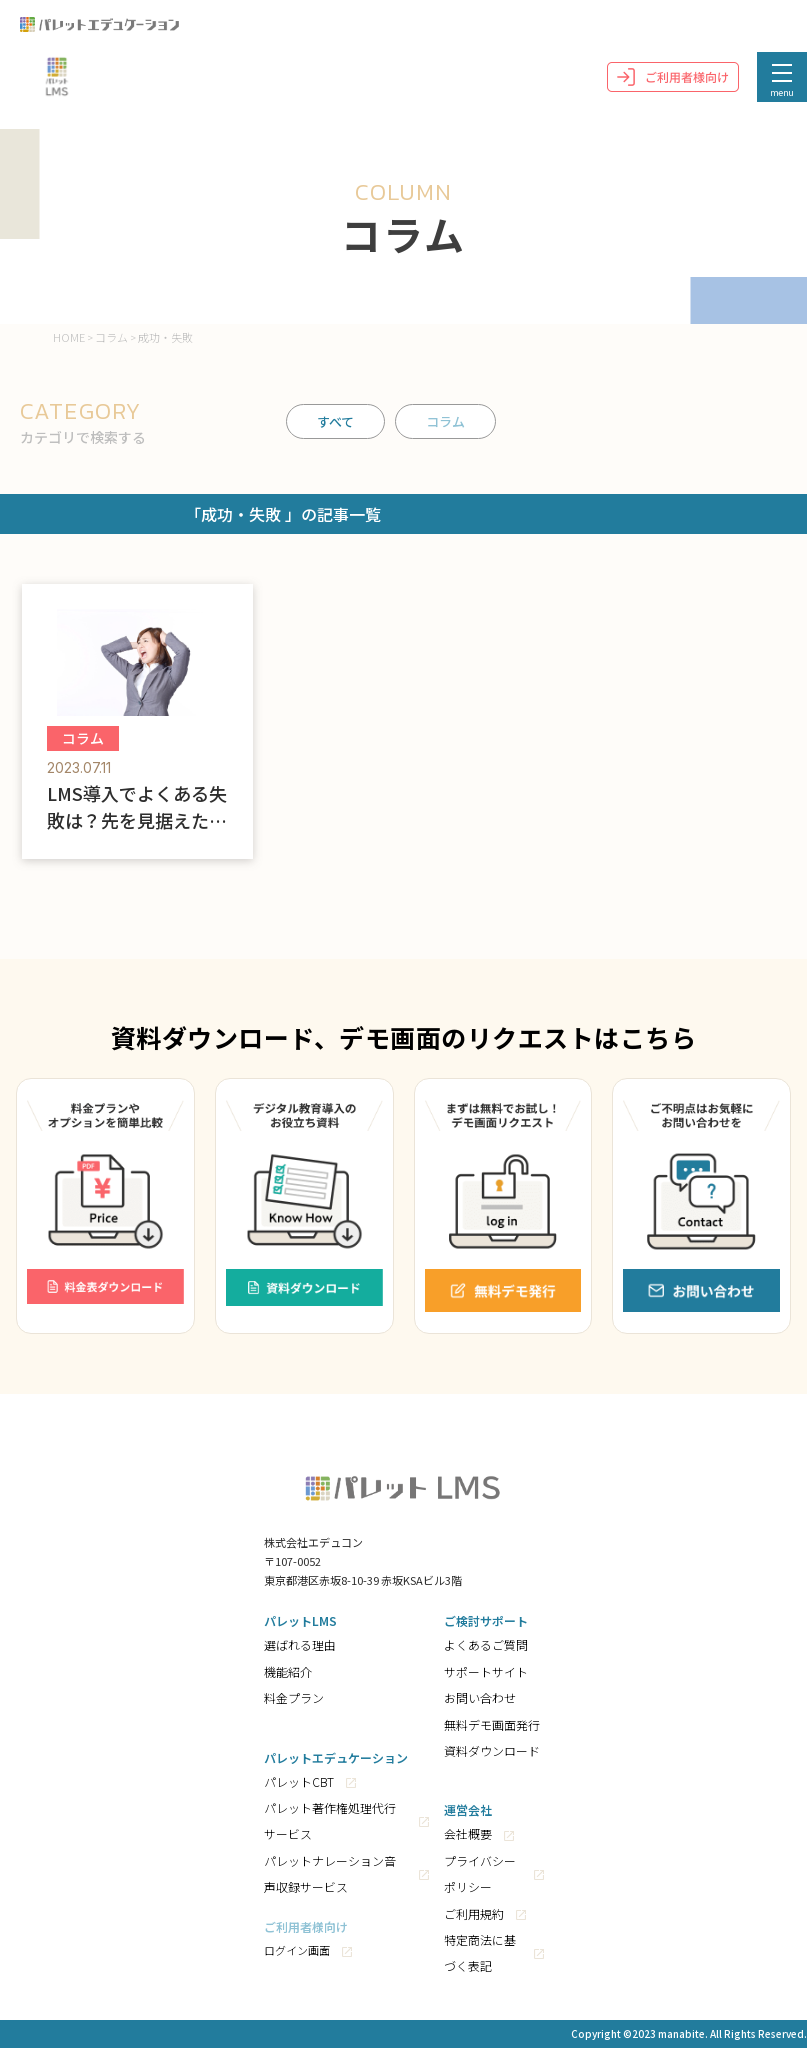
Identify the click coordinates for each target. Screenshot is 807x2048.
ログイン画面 (297, 1950)
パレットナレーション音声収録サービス (330, 1873)
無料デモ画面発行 (492, 1724)
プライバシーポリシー (480, 1873)
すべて (335, 421)
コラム (445, 421)
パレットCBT (299, 1781)
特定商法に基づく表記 (480, 1952)
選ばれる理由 (300, 1644)
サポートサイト (486, 1671)
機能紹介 (288, 1671)
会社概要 (468, 1833)
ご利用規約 (474, 1913)
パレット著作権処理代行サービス (330, 1820)
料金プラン (294, 1697)
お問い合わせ (480, 1697)
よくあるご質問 (486, 1644)
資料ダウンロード (492, 1750)
